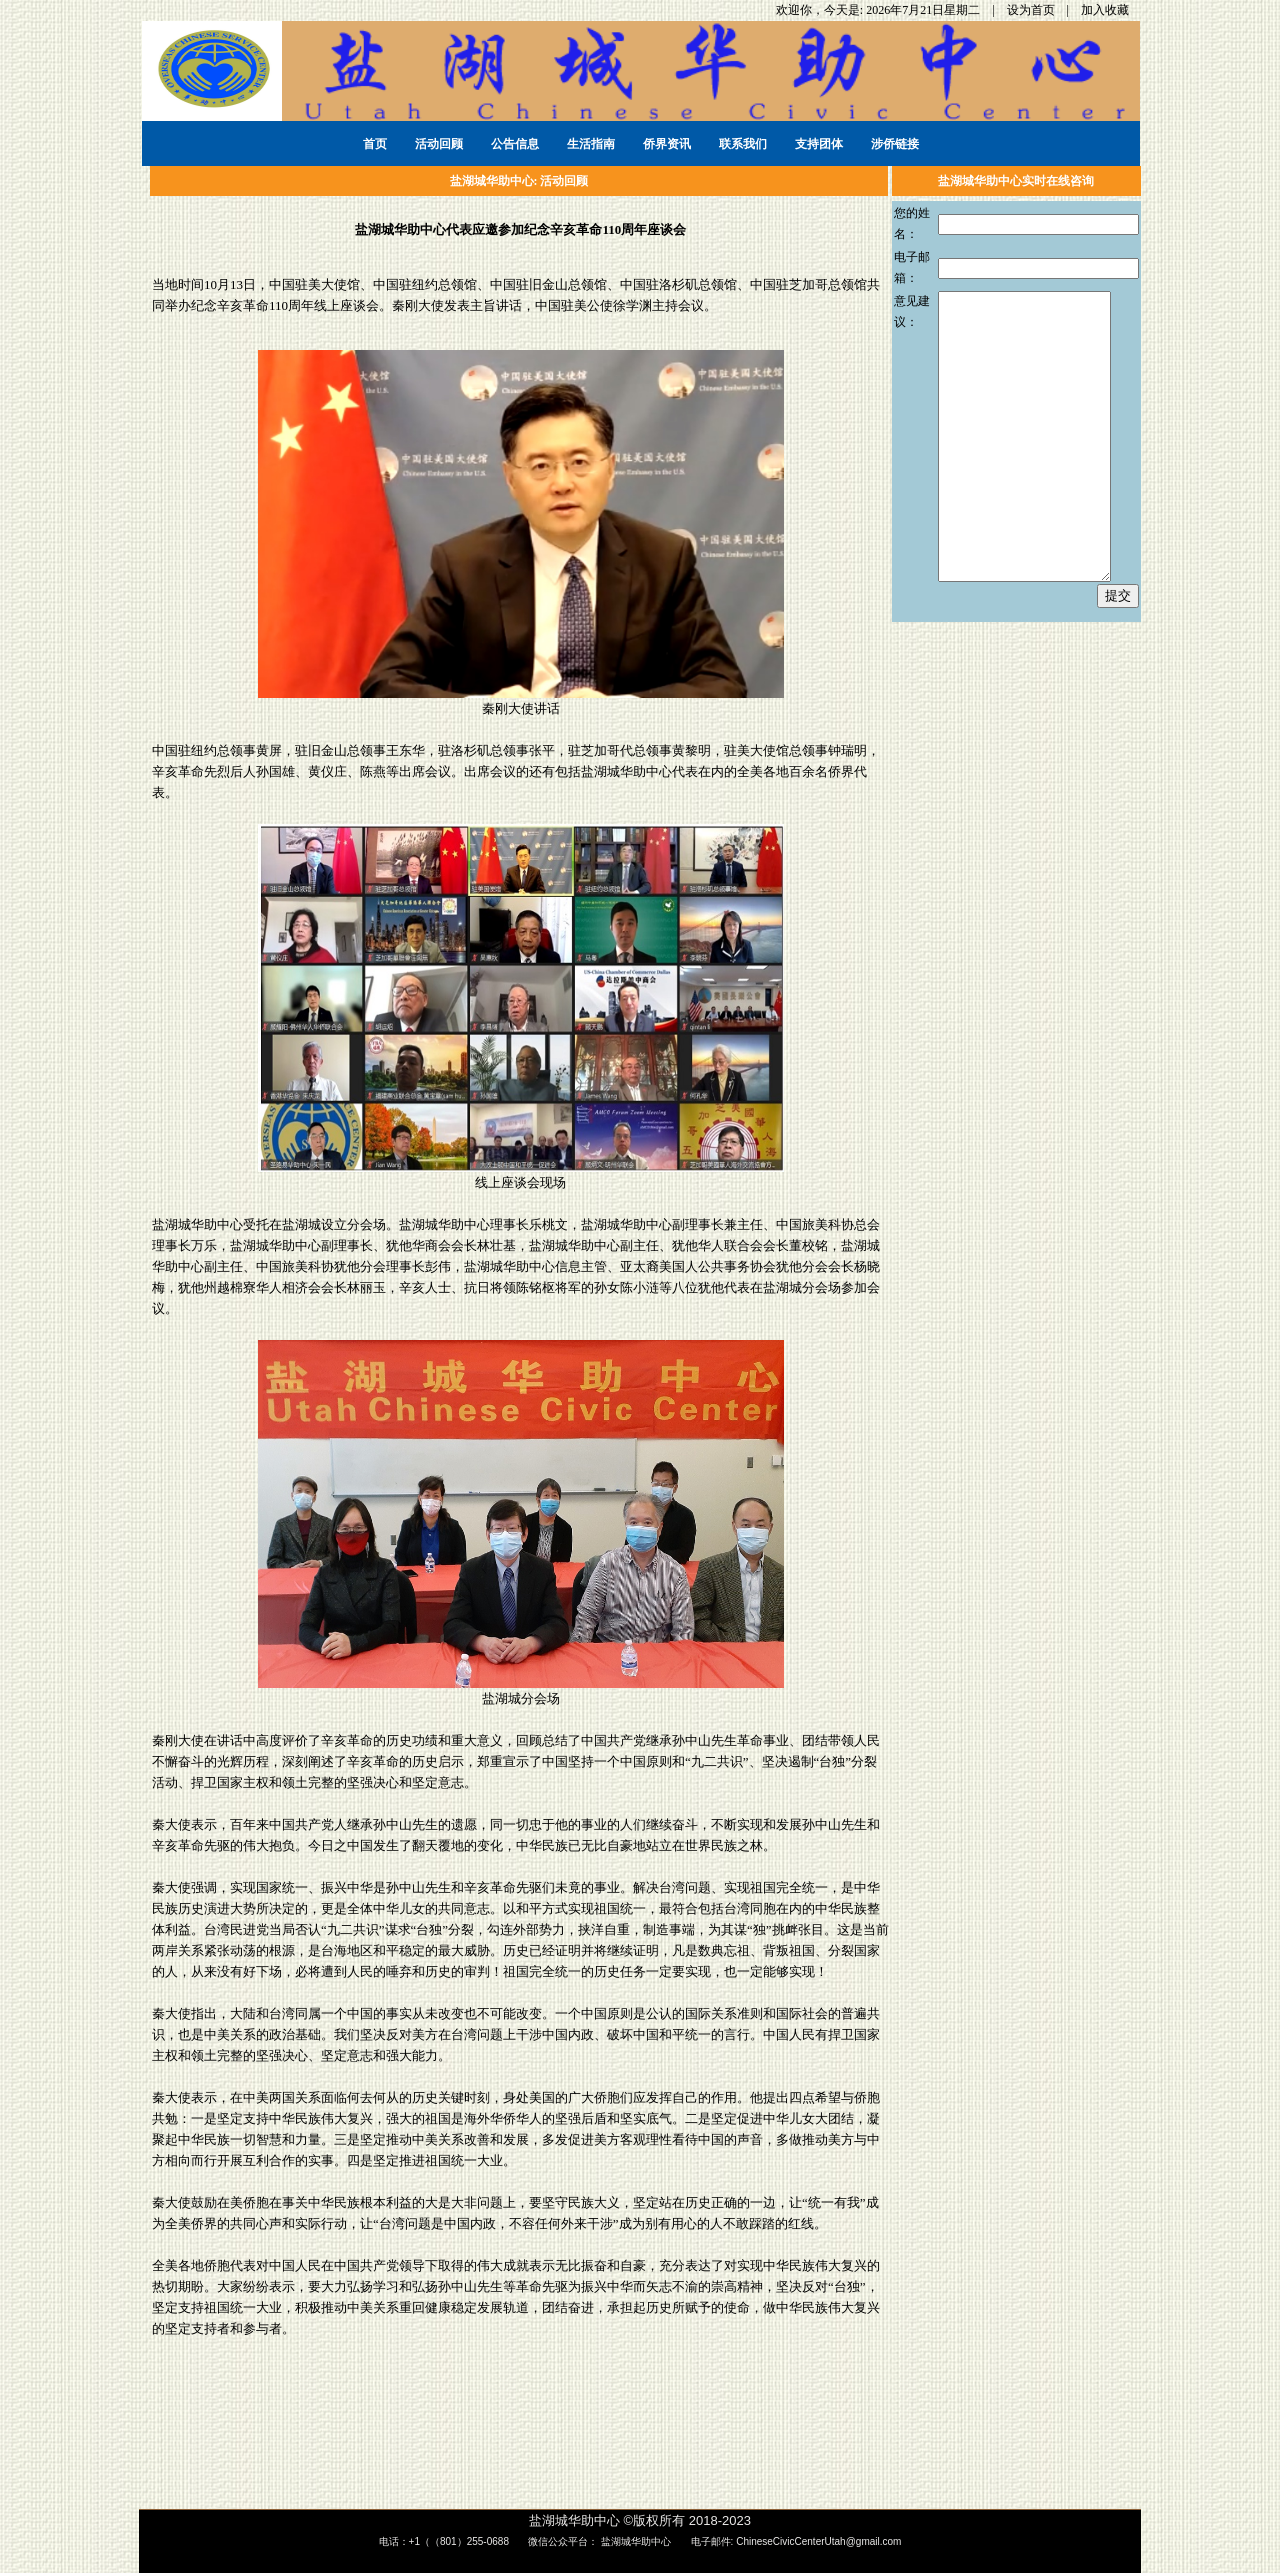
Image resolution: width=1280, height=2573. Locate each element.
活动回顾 (439, 144)
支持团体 (819, 144)
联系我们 (743, 144)
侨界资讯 (667, 144)
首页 (375, 144)
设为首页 (1032, 10)
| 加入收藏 (1099, 10)
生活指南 (591, 144)
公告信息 (515, 144)
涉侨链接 (895, 144)
